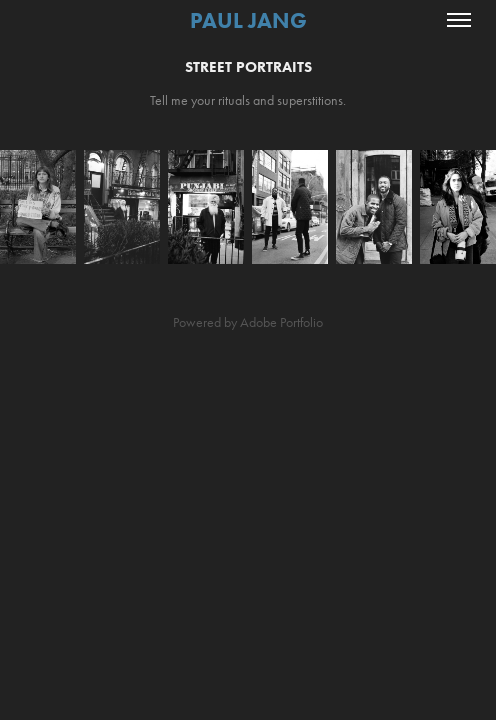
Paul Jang (248, 20)
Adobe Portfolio (281, 322)
